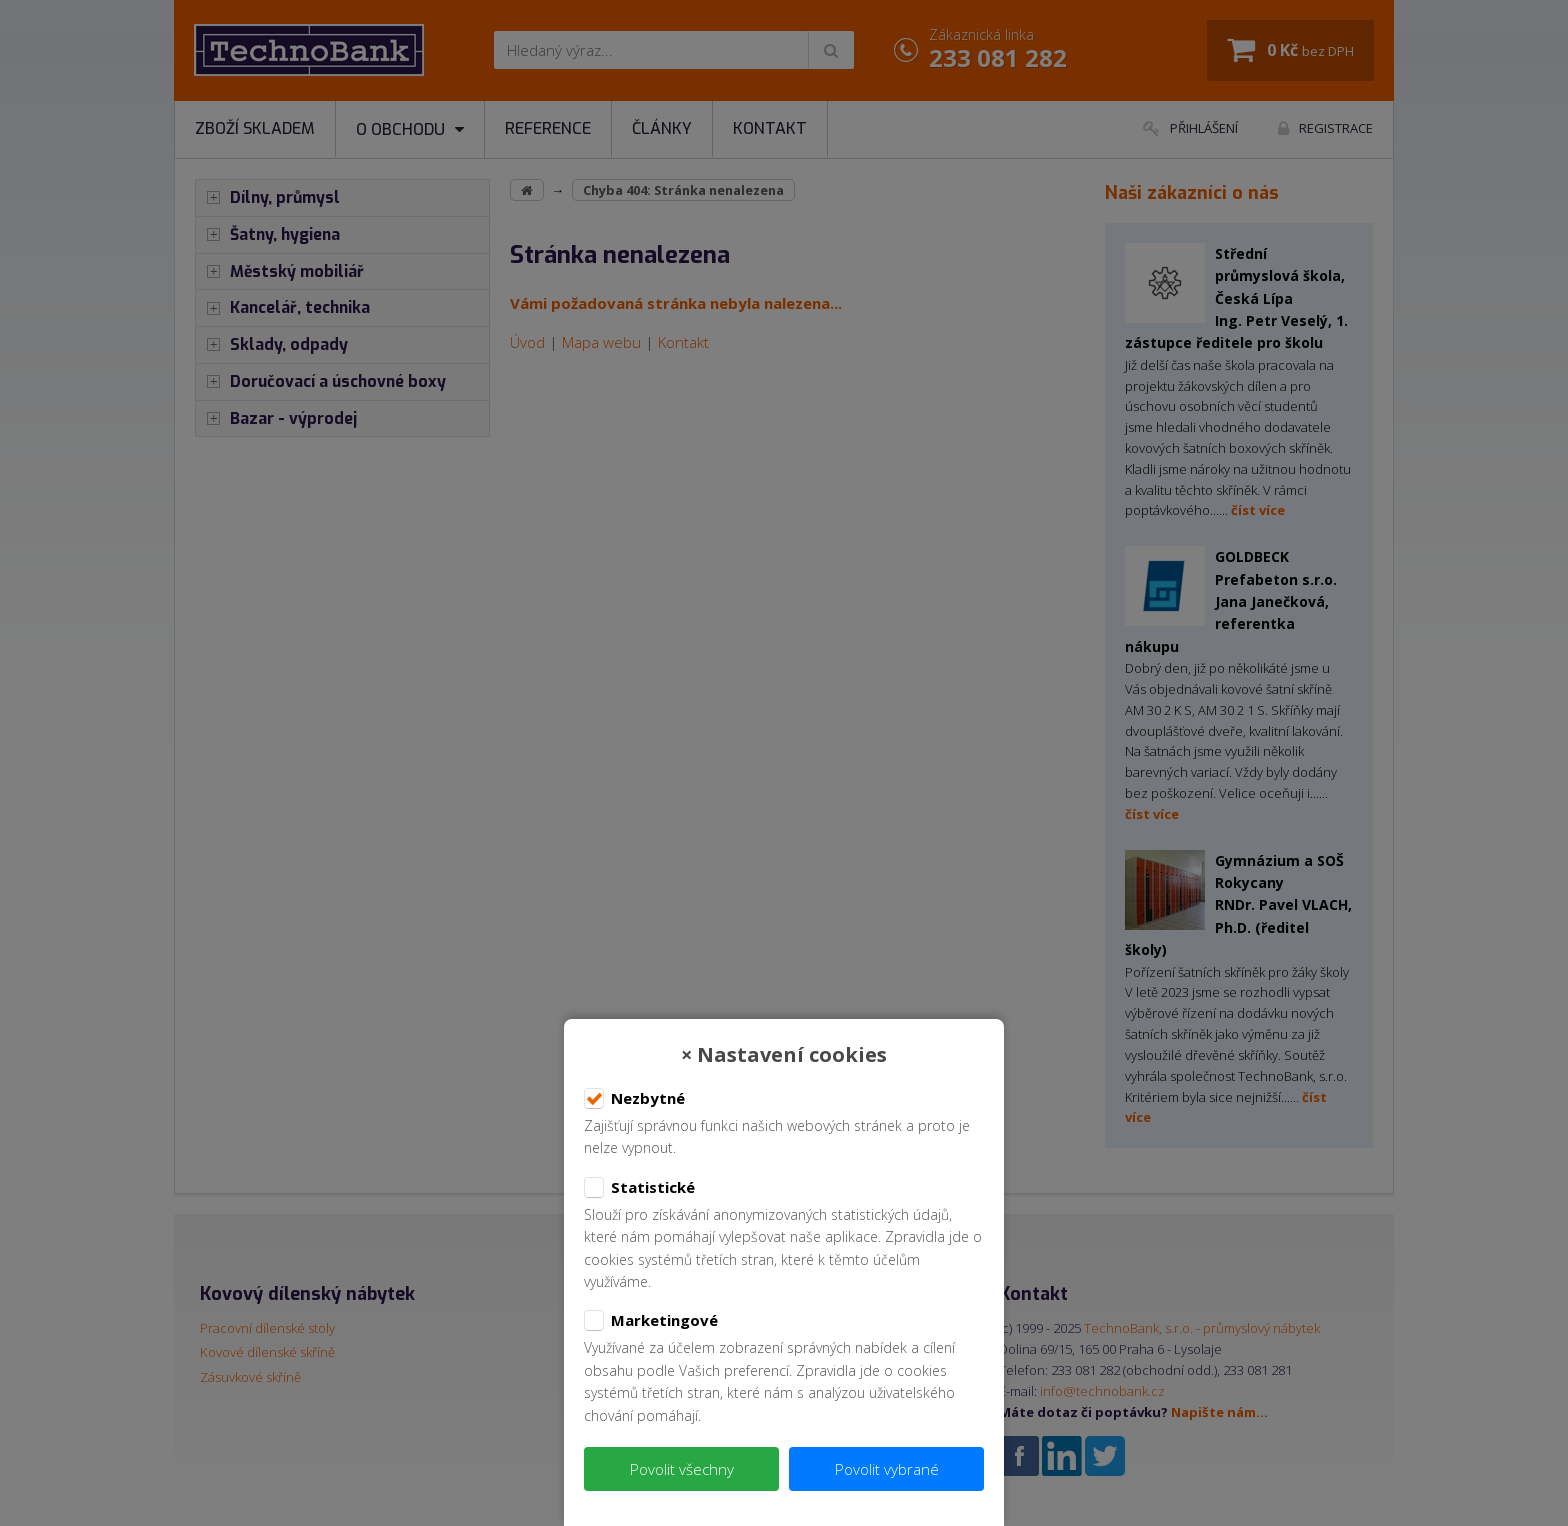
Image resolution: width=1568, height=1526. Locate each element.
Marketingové (651, 1321)
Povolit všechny (682, 1469)
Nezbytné (634, 1099)
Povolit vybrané (887, 1469)
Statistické (639, 1188)
